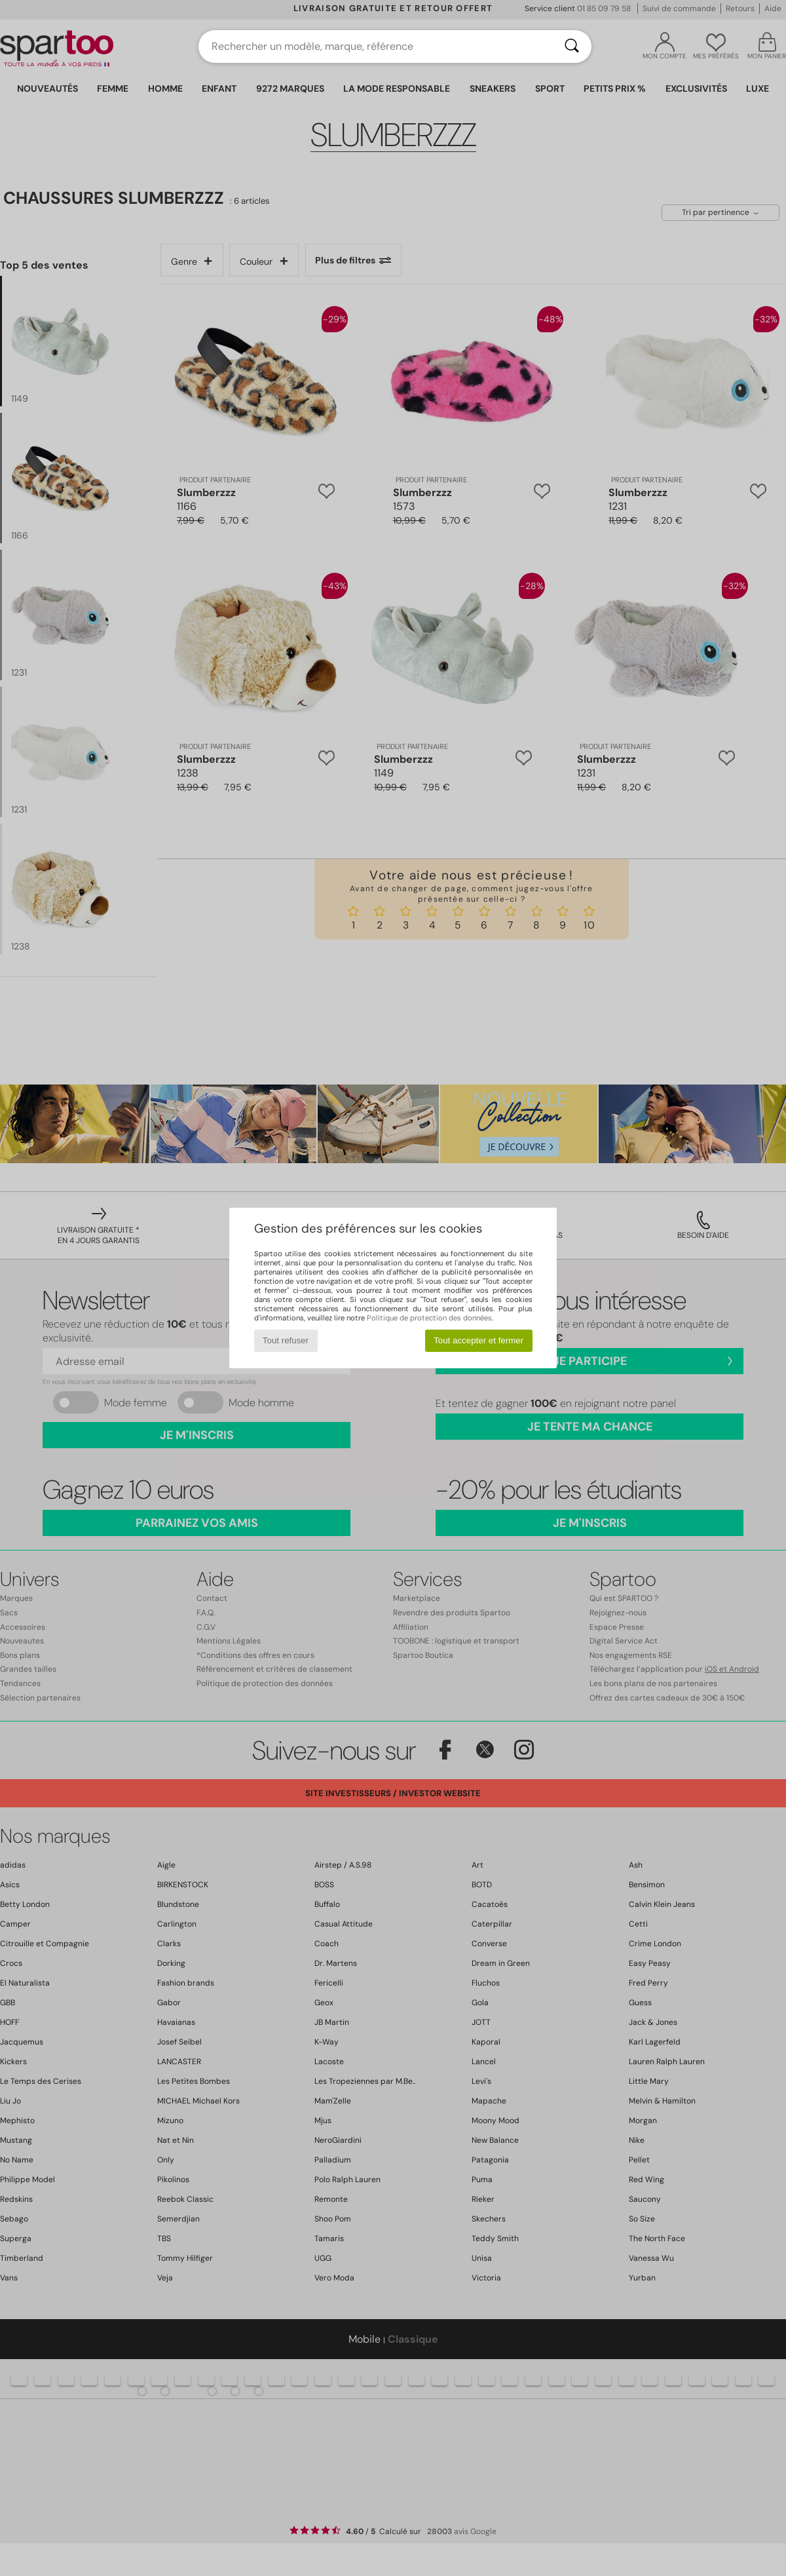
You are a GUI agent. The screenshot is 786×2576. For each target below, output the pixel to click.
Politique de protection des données (429, 1317)
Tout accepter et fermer (478, 1340)
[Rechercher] (572, 46)
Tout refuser (286, 1340)
